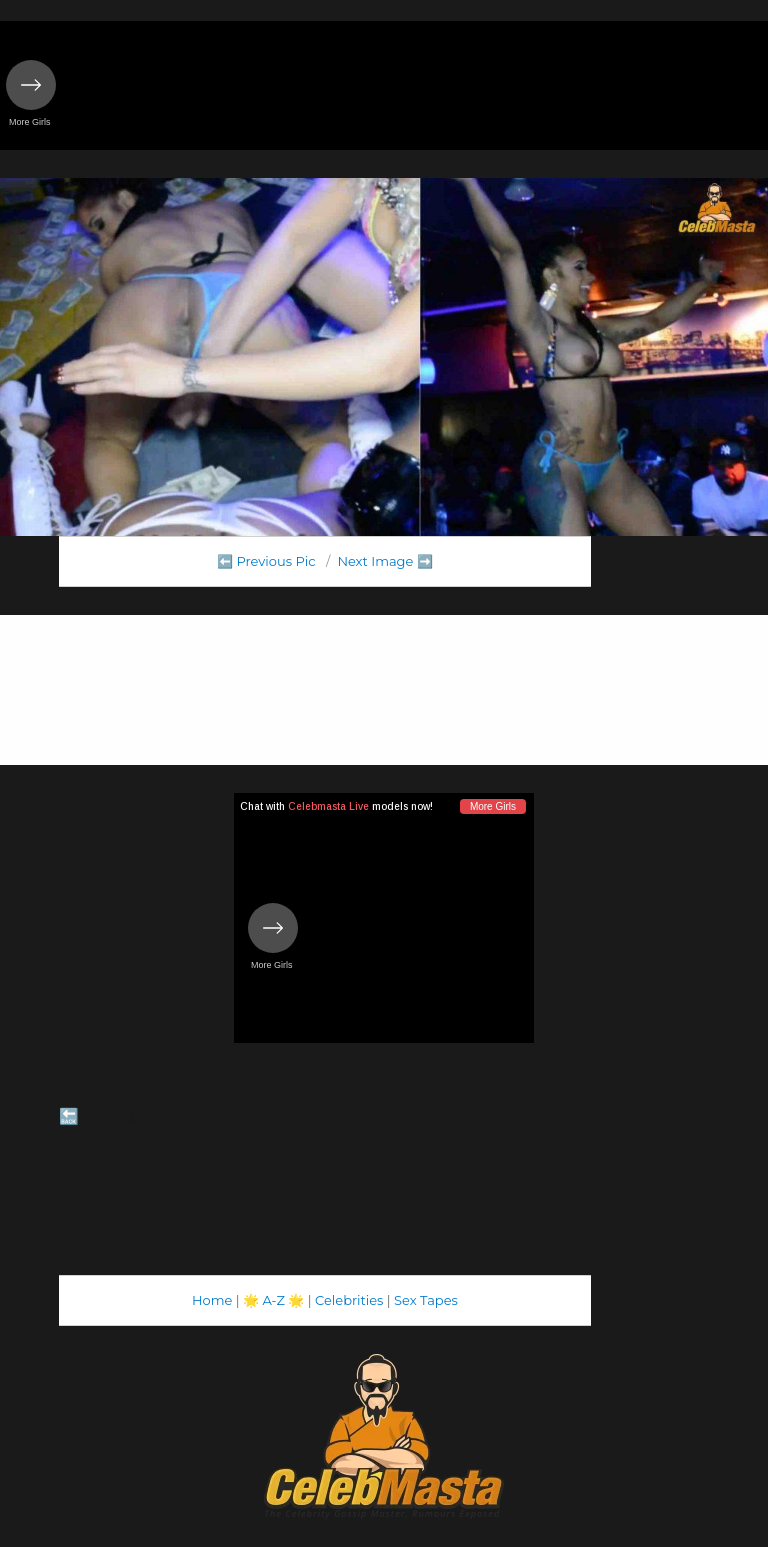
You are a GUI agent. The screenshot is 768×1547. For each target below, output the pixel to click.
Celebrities (349, 1300)
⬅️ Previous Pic (266, 561)
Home (212, 1300)
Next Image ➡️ (384, 561)
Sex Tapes (426, 1300)
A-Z (273, 1300)
